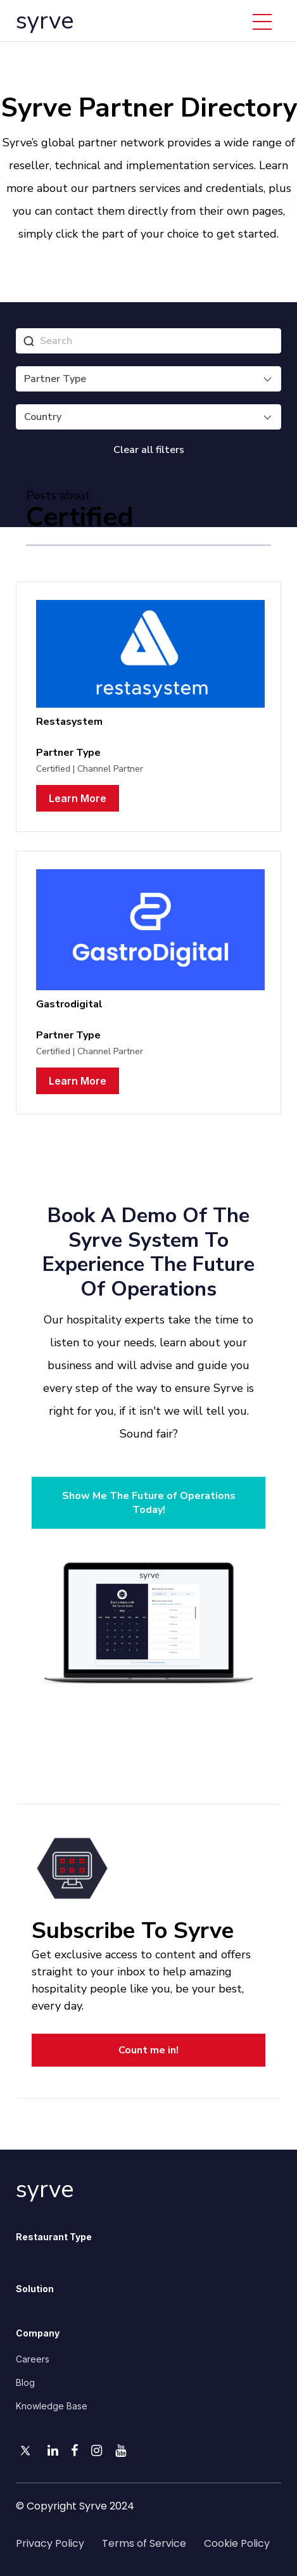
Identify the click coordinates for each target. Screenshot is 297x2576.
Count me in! (148, 2050)
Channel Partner (110, 769)
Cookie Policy (237, 2543)
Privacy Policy (50, 2543)
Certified (53, 769)
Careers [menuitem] (32, 2359)
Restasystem (69, 722)
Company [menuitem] (38, 2333)
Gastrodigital (69, 1004)
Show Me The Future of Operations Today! (149, 1503)
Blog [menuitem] (25, 2382)
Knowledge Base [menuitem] (51, 2406)
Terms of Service (144, 2543)
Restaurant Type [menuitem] (54, 2236)
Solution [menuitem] (35, 2288)
